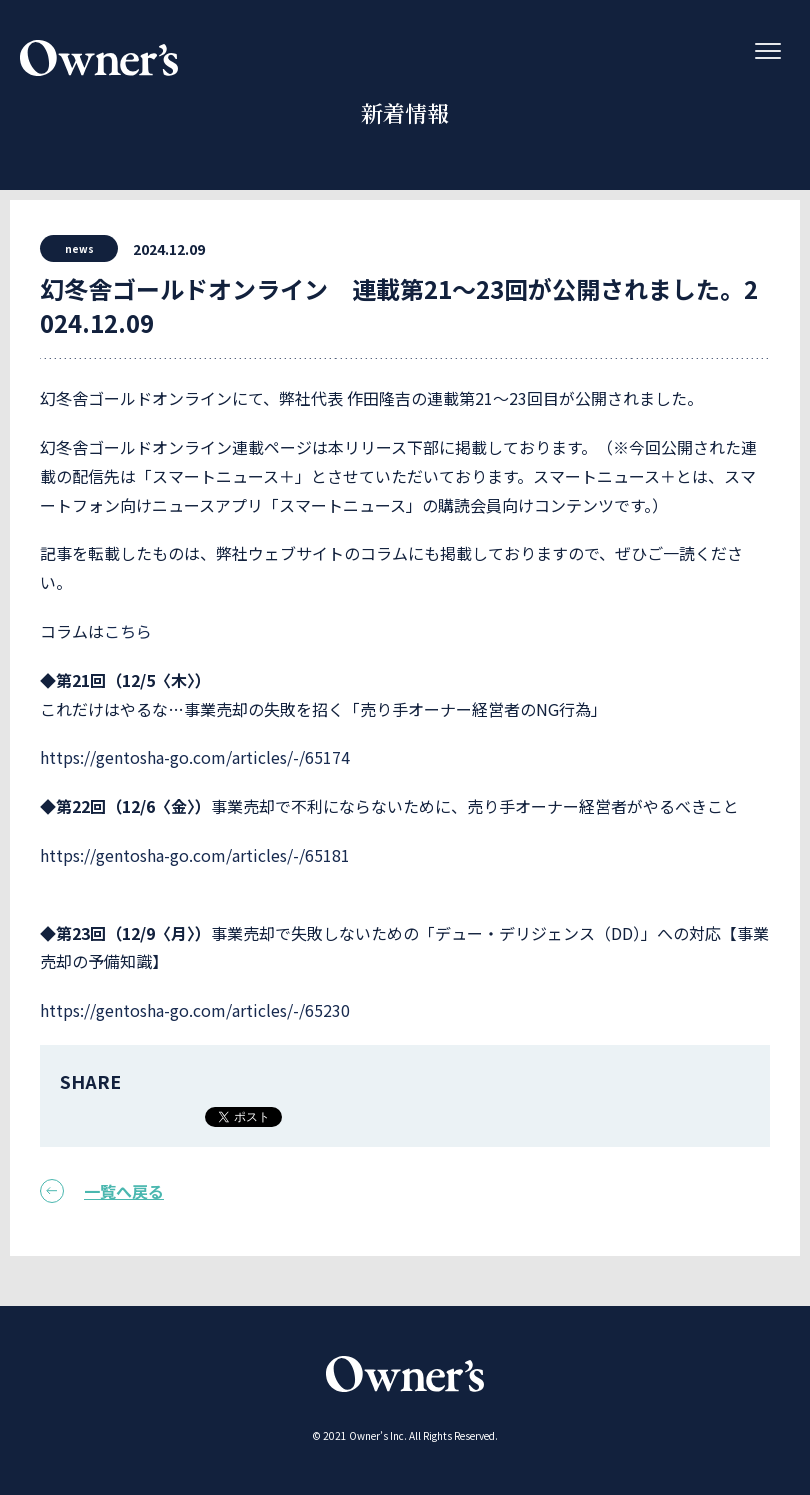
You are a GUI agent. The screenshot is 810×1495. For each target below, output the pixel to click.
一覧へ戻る (102, 1191)
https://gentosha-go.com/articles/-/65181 (195, 855)
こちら (128, 631)
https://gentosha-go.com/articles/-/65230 (195, 1010)
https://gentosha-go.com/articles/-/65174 (195, 757)
